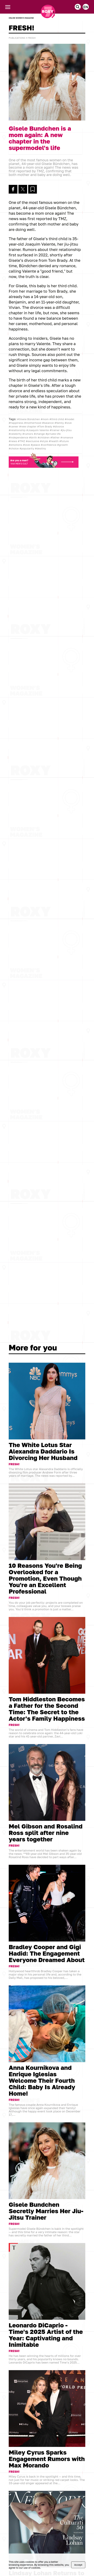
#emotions (15, 444)
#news (13, 441)
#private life (53, 433)
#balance (48, 422)
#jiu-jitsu (66, 430)
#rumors (27, 433)
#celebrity (15, 433)
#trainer (55, 430)
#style (44, 441)
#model (69, 419)
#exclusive (32, 441)
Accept (78, 2564)
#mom (45, 419)
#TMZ (21, 441)
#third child (56, 419)
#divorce (58, 426)
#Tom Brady (44, 426)
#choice (14, 448)
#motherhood (32, 422)
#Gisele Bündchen (28, 419)
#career (13, 426)
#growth (62, 444)
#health (53, 441)
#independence (18, 437)
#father (55, 437)
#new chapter (28, 426)
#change (39, 433)
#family (59, 422)
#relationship (17, 430)
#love (68, 422)
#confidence (48, 444)
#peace (35, 444)
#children (44, 437)
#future (64, 441)
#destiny (40, 448)
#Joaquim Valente (37, 430)
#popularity (26, 448)
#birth (33, 437)
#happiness (16, 422)
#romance (66, 437)
